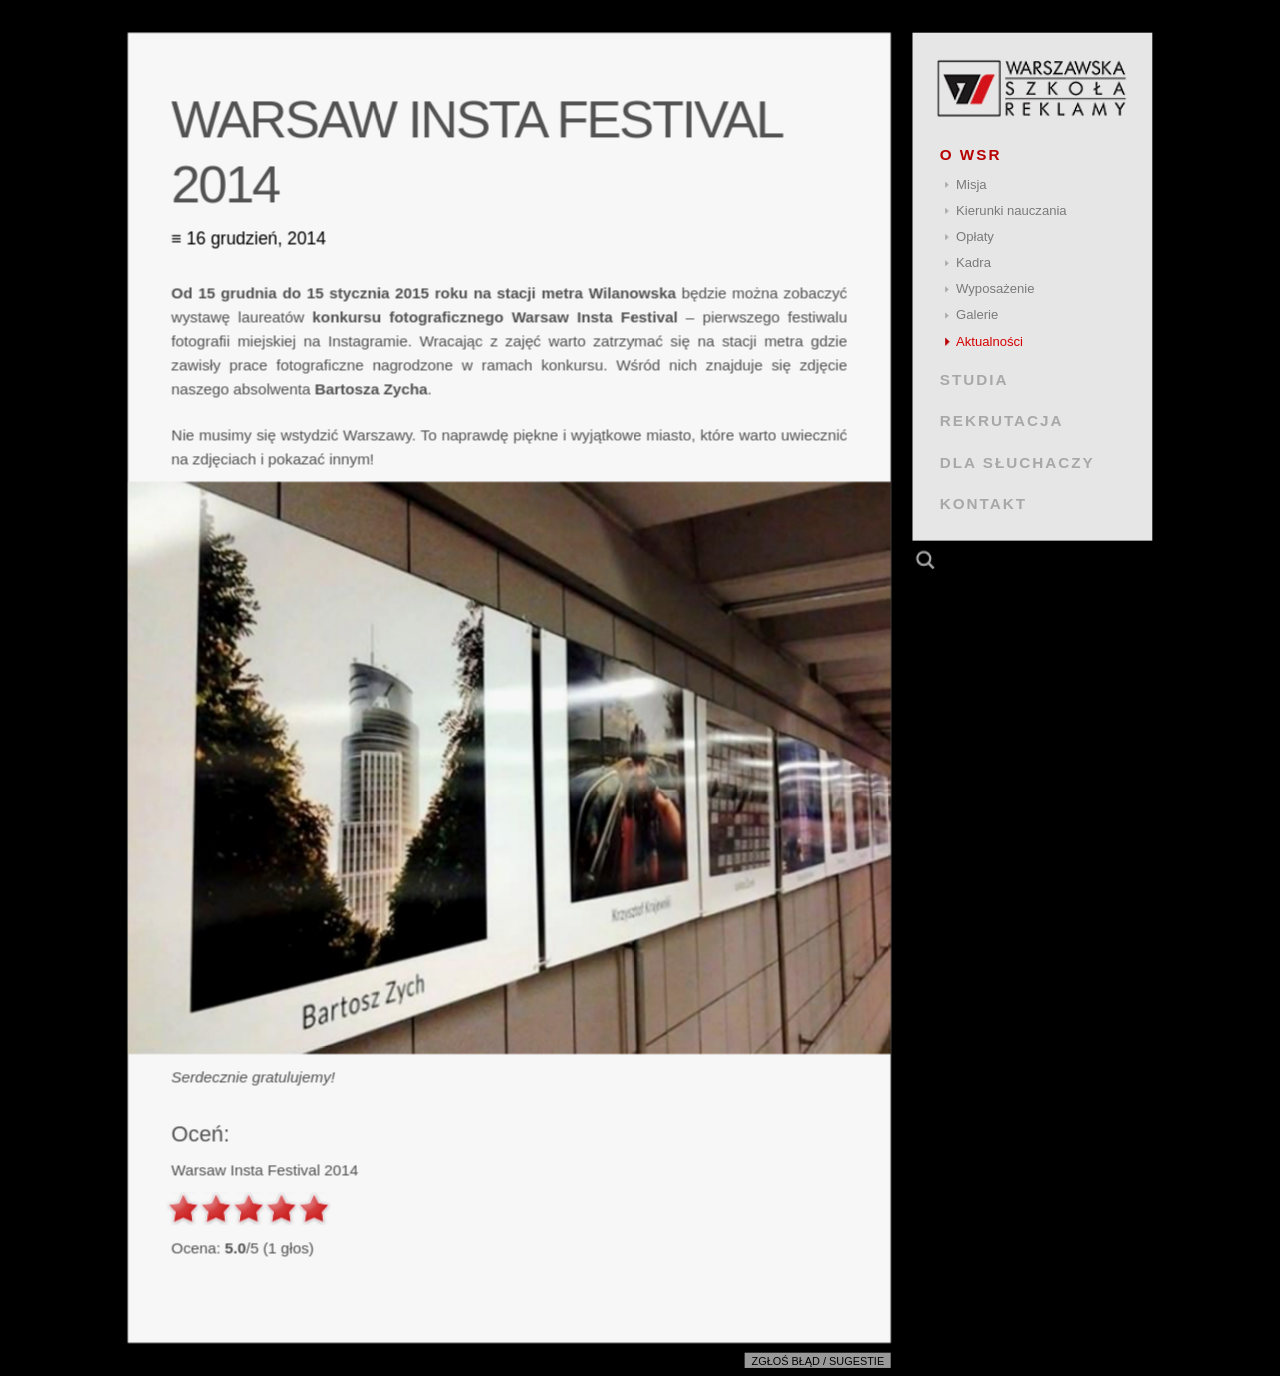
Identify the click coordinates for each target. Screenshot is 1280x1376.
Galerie (977, 314)
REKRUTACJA (1002, 420)
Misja (971, 184)
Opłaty (975, 236)
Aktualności (989, 341)
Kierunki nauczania (1011, 210)
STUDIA (974, 379)
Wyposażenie (995, 288)
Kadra (973, 262)
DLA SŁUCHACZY (1017, 461)
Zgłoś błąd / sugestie (818, 1361)
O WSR (971, 154)
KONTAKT (983, 503)
